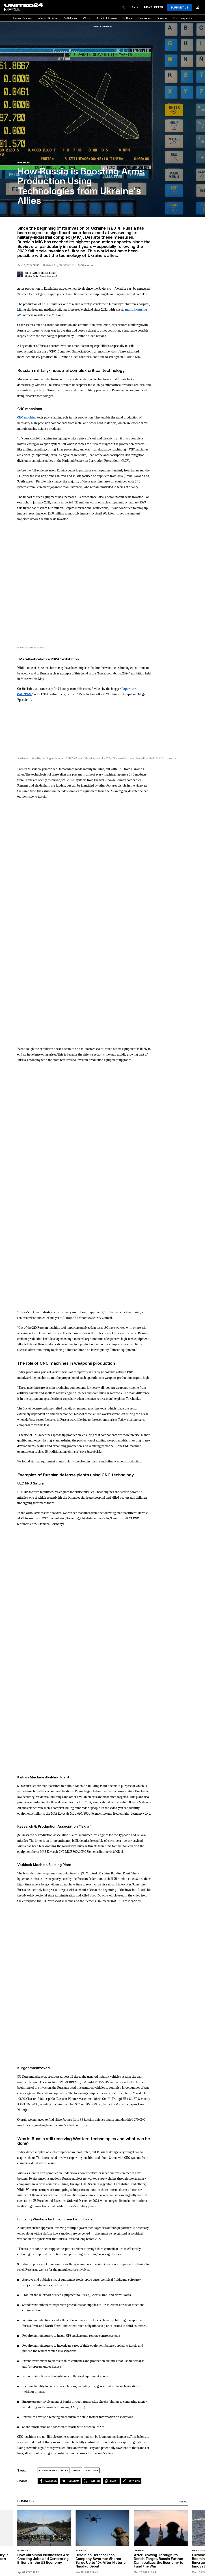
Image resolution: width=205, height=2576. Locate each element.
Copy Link (131, 2481)
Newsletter (153, 7)
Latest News (22, 18)
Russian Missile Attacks (53, 2470)
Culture (127, 18)
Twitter (92, 2481)
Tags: (21, 2470)
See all (183, 2502)
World (87, 18)
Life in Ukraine (107, 18)
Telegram (70, 2481)
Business (144, 18)
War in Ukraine (47, 18)
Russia (77, 2470)
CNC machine (26, 417)
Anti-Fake (70, 18)
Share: (22, 2480)
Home (96, 26)
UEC (20, 1492)
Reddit (111, 2481)
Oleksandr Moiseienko (40, 273)
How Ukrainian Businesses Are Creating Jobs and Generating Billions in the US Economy (43, 2558)
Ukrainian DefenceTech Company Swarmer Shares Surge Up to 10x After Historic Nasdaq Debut (100, 2560)
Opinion (162, 18)
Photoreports (182, 18)
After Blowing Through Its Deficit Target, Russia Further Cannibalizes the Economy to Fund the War (158, 2560)
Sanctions (91, 2470)
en (135, 7)
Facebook (48, 2481)
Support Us (179, 7)
